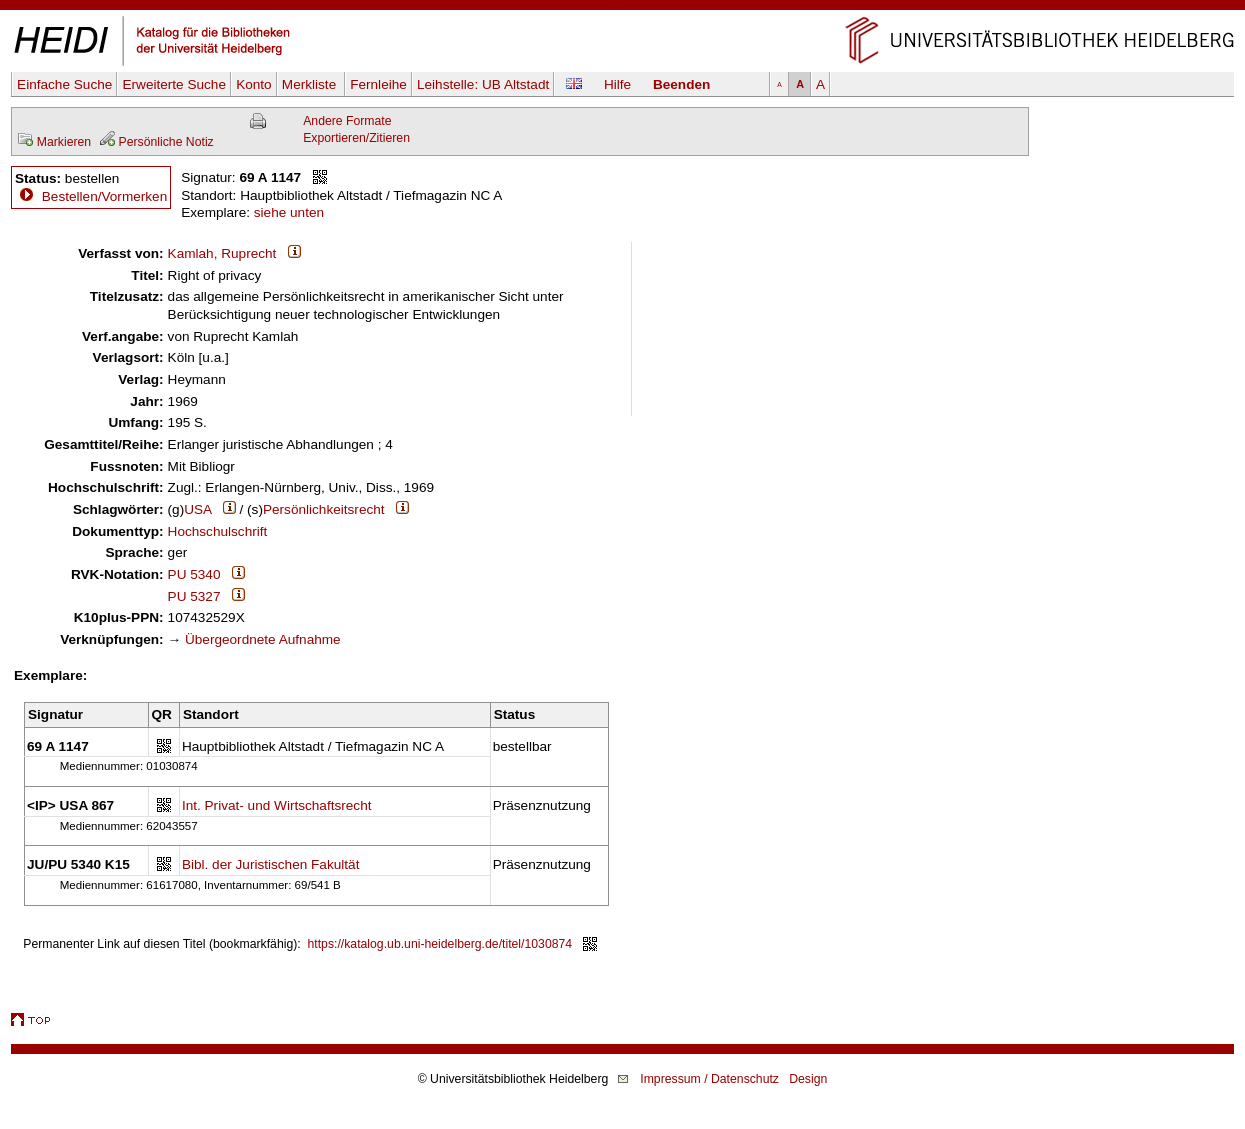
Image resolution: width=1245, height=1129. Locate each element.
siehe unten (289, 212)
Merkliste (311, 84)
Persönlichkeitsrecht (324, 509)
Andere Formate (347, 121)
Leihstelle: (483, 84)
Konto (254, 84)
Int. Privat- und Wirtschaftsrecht (277, 805)
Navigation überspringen (622, 8)
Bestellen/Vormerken (104, 196)
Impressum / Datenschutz (709, 1079)
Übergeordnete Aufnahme (263, 639)
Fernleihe (378, 84)
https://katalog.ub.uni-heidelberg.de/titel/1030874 (440, 944)
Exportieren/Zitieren (356, 138)
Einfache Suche (64, 84)
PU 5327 (194, 596)
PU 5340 (194, 574)
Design (808, 1079)
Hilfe (617, 84)
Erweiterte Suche (174, 84)
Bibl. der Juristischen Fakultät (271, 864)
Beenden (681, 84)
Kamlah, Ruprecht (222, 253)
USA (197, 509)
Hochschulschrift (218, 531)
